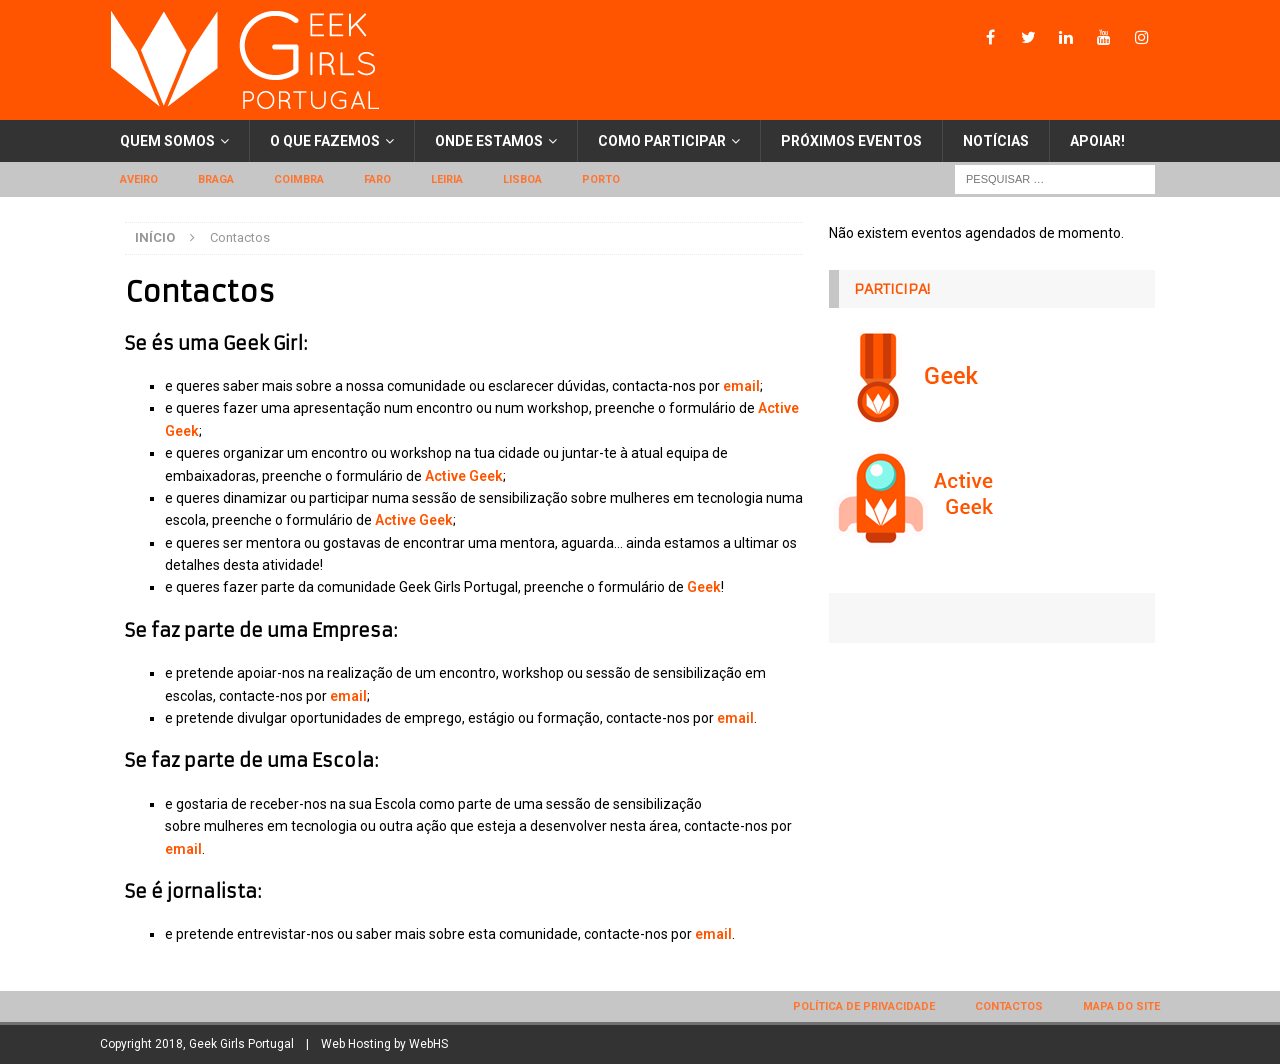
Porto (601, 179)
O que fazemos (325, 141)
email (741, 386)
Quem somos (167, 141)
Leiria (447, 179)
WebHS (428, 1044)
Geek (704, 587)
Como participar (662, 141)
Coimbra (299, 179)
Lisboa (522, 179)
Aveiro (139, 179)
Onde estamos (489, 141)
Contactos (1009, 1006)
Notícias (996, 141)
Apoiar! (1097, 141)
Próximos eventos (851, 141)
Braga (216, 179)
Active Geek (462, 476)
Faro (377, 179)
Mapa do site (1121, 1006)
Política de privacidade (864, 1006)
